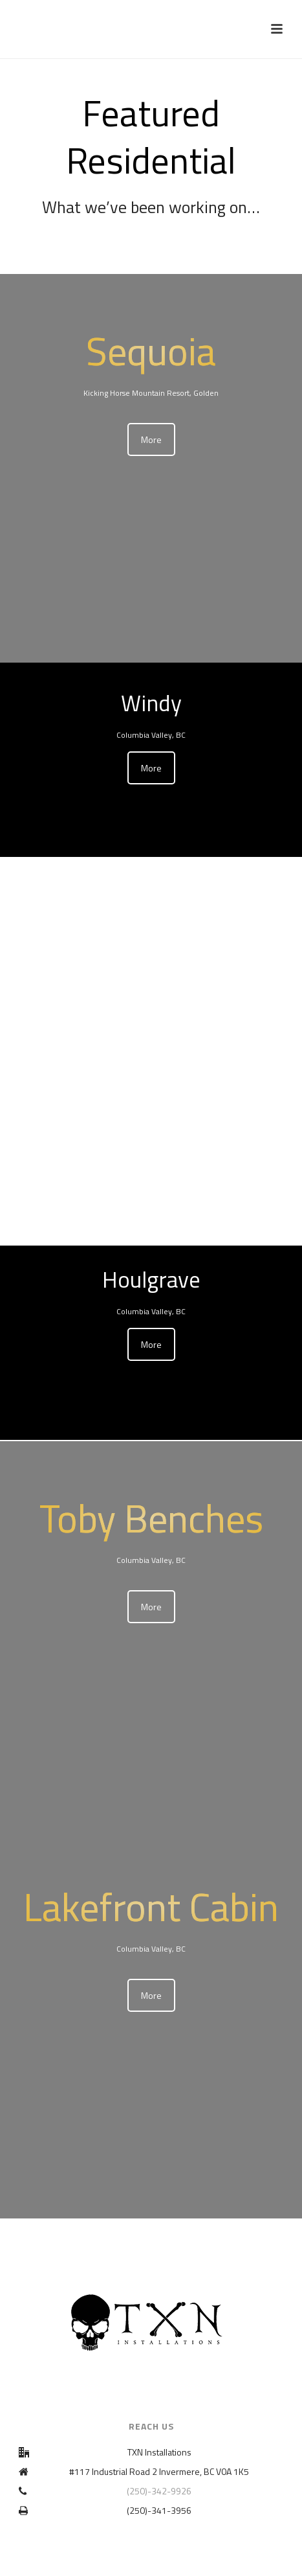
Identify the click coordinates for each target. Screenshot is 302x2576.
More (151, 439)
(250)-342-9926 (159, 2491)
